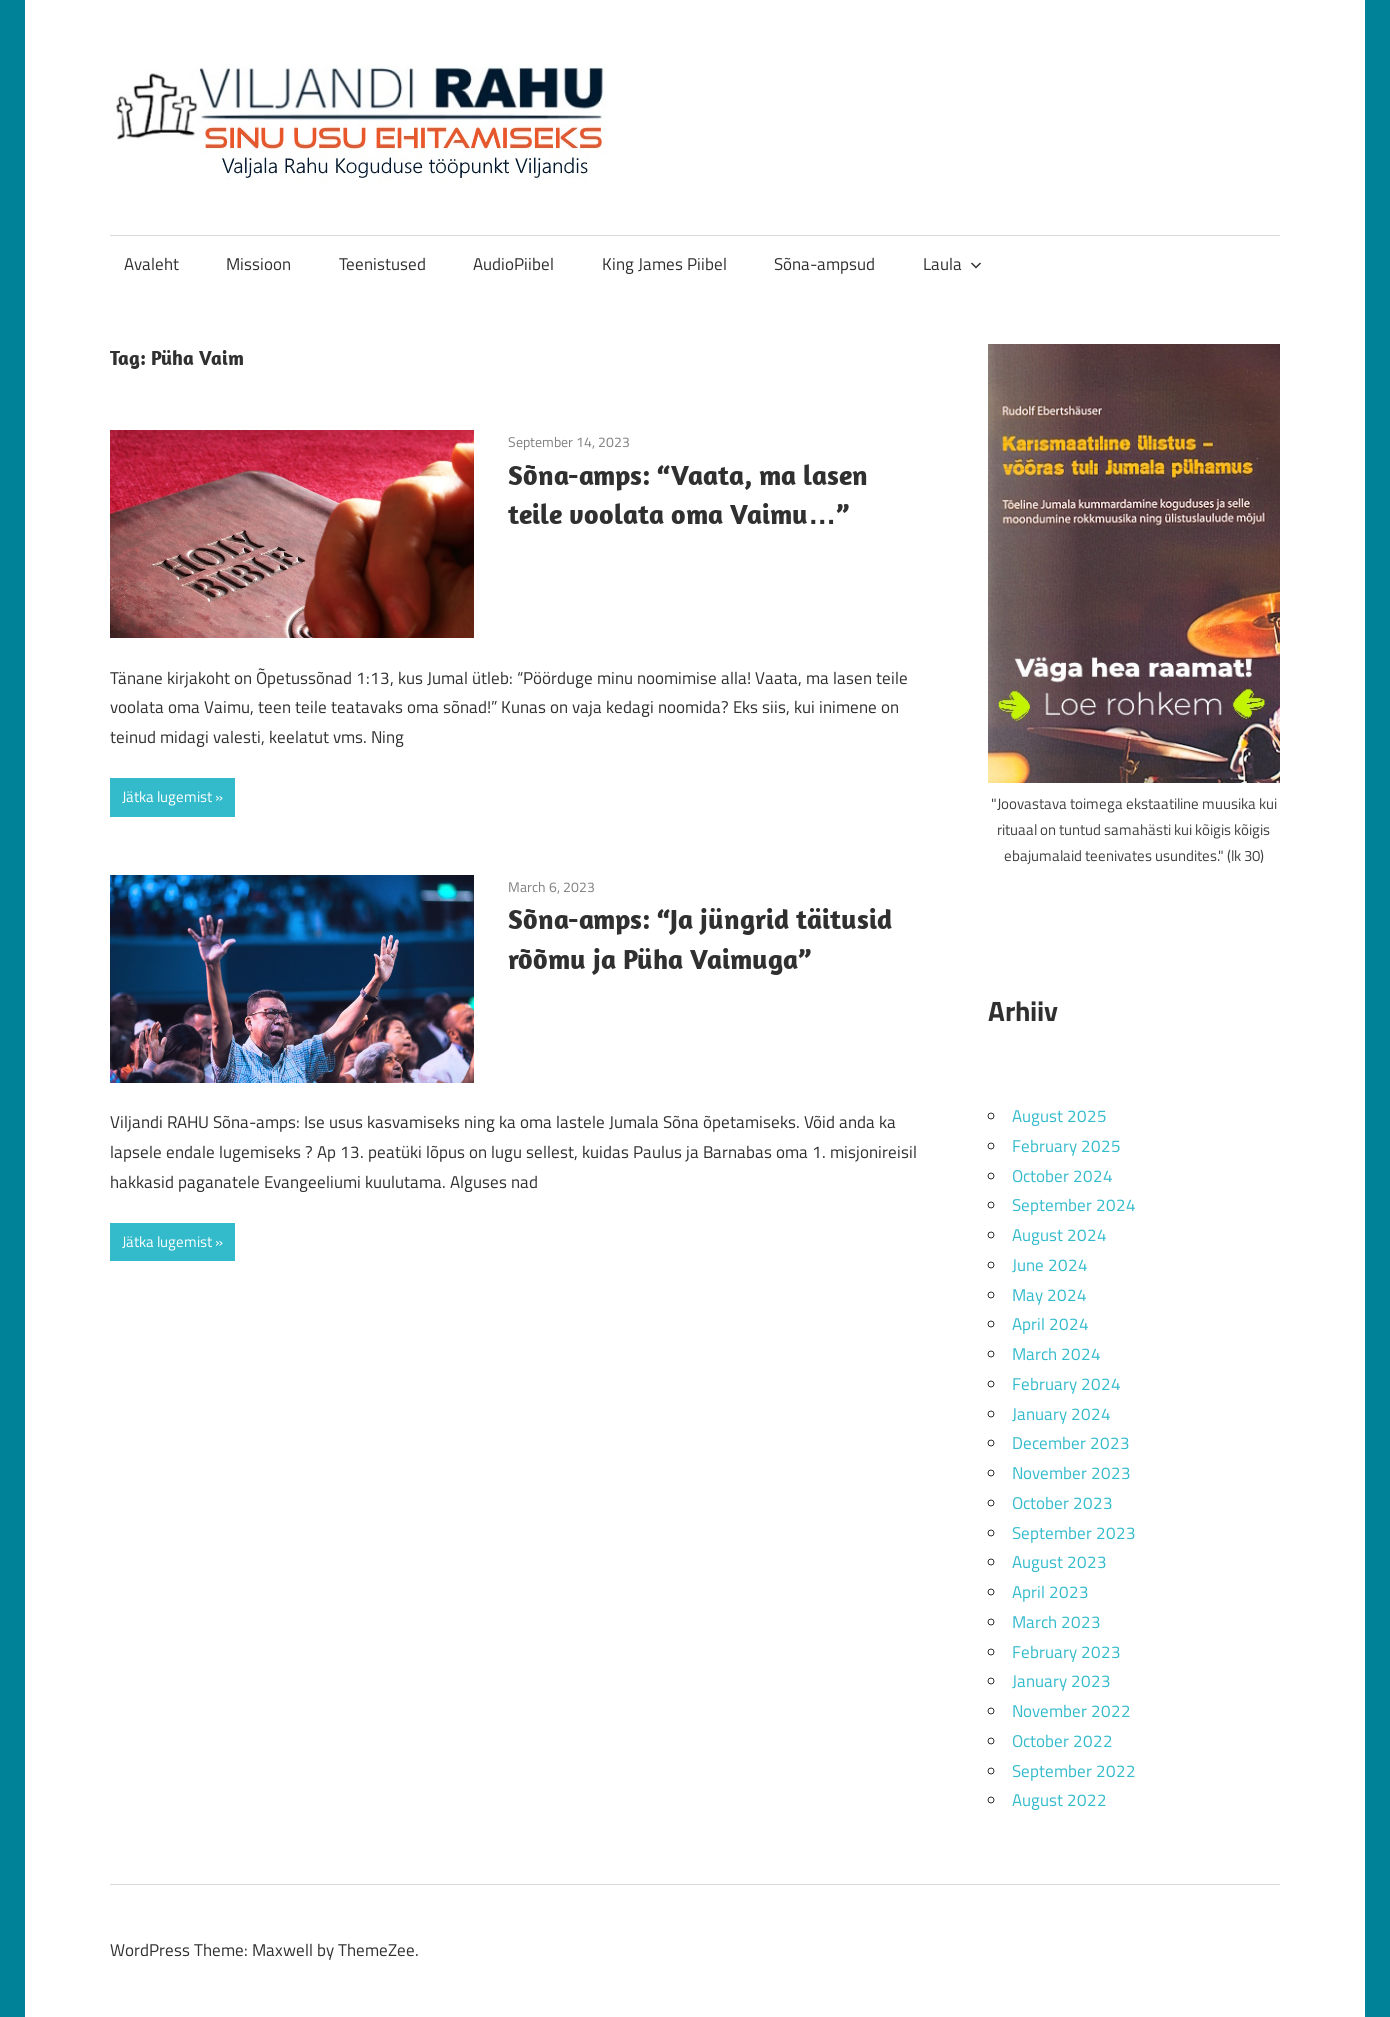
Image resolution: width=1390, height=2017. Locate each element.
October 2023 (1062, 1503)
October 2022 (1062, 1741)
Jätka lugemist (167, 796)
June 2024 (1050, 1265)
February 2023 (1066, 1652)
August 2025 (1059, 1116)
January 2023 (1061, 1681)
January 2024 (1061, 1414)
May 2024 (1049, 1295)
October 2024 (1062, 1176)
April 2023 (1050, 1592)
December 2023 (1071, 1443)
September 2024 (1074, 1205)
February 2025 (1066, 1146)
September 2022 (1074, 1771)
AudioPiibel (513, 264)
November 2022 (1071, 1711)
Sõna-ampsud (824, 264)
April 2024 (1050, 1324)
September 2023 (1074, 1533)
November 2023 (1071, 1473)
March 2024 (1056, 1354)
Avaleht (151, 264)
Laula (952, 264)
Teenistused (382, 264)
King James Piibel (664, 264)
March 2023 (1056, 1622)
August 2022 (1059, 1800)
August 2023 (1059, 1562)
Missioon (258, 264)
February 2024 (1066, 1384)
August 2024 (1059, 1235)
